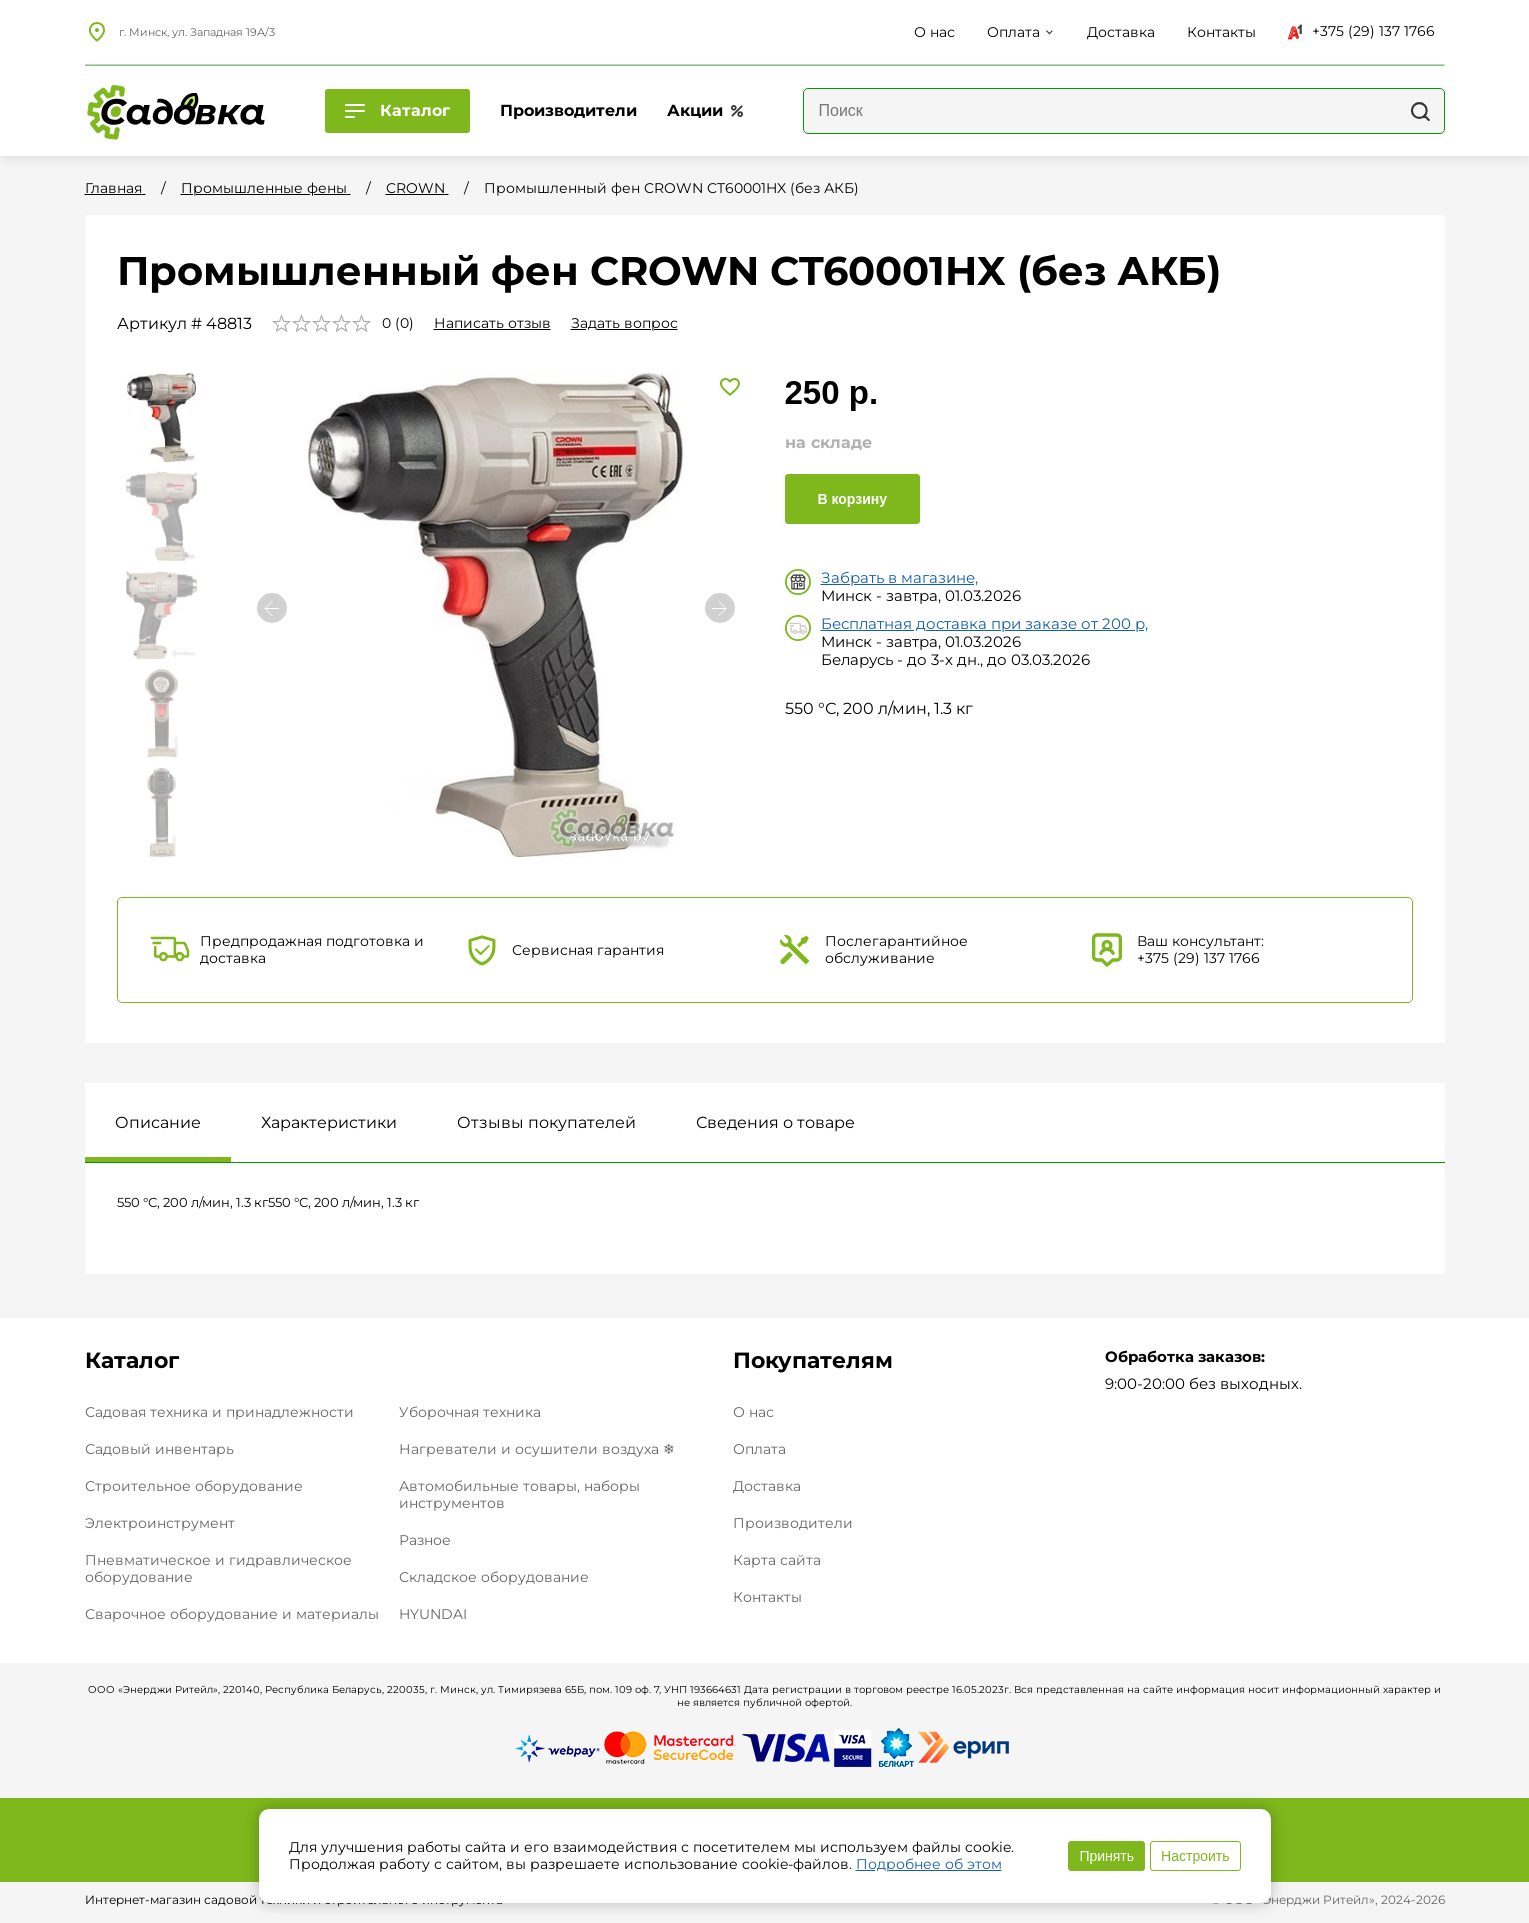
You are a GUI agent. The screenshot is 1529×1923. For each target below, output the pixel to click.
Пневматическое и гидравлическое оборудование (218, 1568)
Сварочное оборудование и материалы (232, 1614)
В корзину (853, 499)
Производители (793, 1523)
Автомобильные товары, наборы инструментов (519, 1494)
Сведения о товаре (775, 1122)
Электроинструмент (160, 1523)
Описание (158, 1122)
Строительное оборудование (194, 1486)
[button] (720, 608)
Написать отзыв (492, 323)
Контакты (767, 1597)
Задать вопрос (624, 323)
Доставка (767, 1486)
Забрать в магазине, (899, 577)
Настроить (1195, 1856)
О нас (753, 1412)
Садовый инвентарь (159, 1449)
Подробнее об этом (929, 1864)
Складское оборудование (494, 1577)
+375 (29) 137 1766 (1361, 31)
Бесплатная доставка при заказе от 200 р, (984, 623)
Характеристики (329, 1122)
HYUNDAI (433, 1614)
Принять (1106, 1856)
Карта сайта (777, 1560)
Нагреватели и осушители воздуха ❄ (537, 1449)
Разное (425, 1540)
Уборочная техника (470, 1412)
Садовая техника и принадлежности (219, 1412)
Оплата (759, 1449)
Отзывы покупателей (546, 1122)
